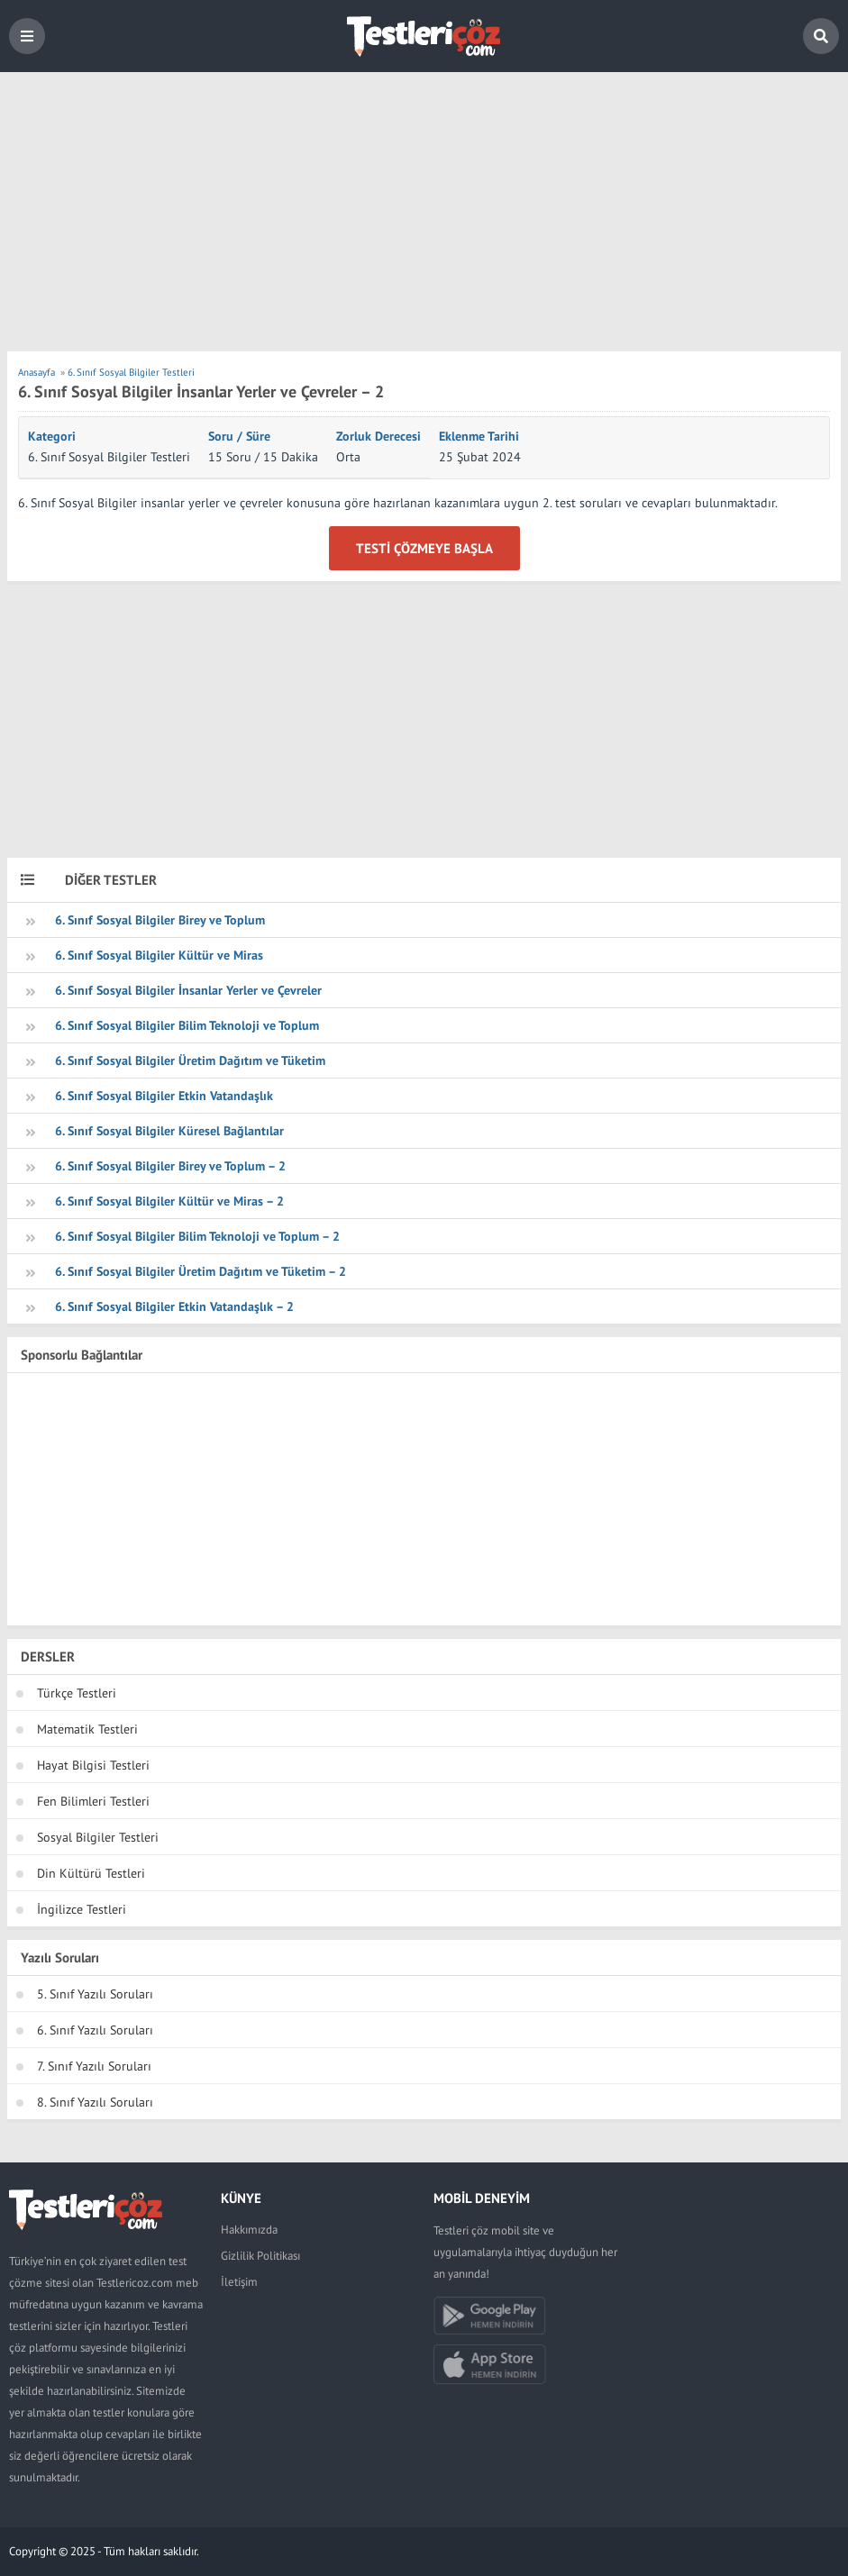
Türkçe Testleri (76, 1693)
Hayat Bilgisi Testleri (93, 1765)
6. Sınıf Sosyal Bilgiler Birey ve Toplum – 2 (170, 1166)
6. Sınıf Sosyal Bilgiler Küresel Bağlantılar (169, 1131)
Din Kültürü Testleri (91, 1873)
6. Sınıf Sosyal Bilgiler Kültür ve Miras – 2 (169, 1201)
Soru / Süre (239, 436)
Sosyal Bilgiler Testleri (98, 1837)
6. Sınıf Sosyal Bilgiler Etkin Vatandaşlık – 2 (174, 1306)
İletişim (239, 2281)
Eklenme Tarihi (479, 436)
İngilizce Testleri (81, 1909)
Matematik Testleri (87, 1729)
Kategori (52, 436)
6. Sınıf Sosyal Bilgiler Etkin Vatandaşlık (164, 1096)
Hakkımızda (249, 2229)
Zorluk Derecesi (378, 436)
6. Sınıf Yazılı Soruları (95, 2030)
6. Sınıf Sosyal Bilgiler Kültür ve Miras (159, 955)
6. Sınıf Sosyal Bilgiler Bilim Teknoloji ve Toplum (187, 1025)
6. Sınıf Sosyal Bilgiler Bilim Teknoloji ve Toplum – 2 (197, 1236)
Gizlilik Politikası (260, 2255)
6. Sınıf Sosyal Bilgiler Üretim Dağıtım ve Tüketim (190, 1060)
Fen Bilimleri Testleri (93, 1801)
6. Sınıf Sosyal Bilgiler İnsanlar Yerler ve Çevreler (188, 990)
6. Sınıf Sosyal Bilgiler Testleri (109, 457)
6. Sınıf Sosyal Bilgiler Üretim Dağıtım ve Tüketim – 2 (200, 1271)
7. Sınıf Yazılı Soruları (94, 2066)
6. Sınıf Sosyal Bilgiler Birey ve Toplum (160, 920)
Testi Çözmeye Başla (424, 548)
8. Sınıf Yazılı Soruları (95, 2102)
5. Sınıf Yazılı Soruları (95, 1994)
